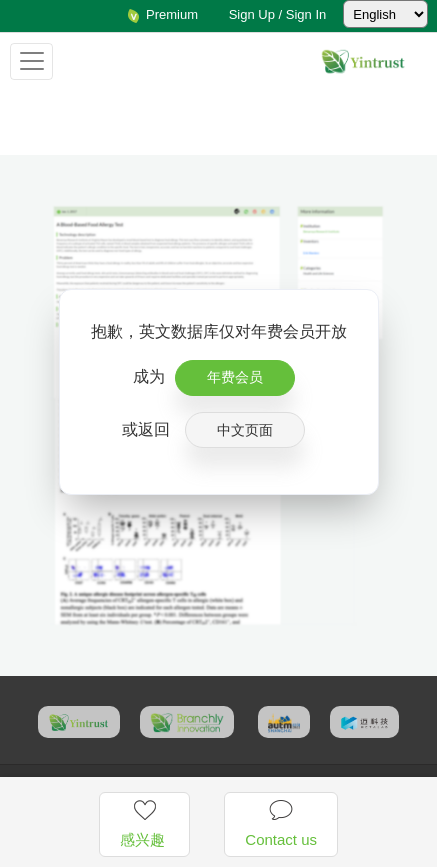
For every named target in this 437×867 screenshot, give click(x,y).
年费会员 (235, 377)
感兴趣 (144, 823)
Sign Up (252, 14)
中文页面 (245, 430)
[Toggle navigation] (31, 61)
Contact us (281, 823)
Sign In (306, 14)
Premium (162, 14)
